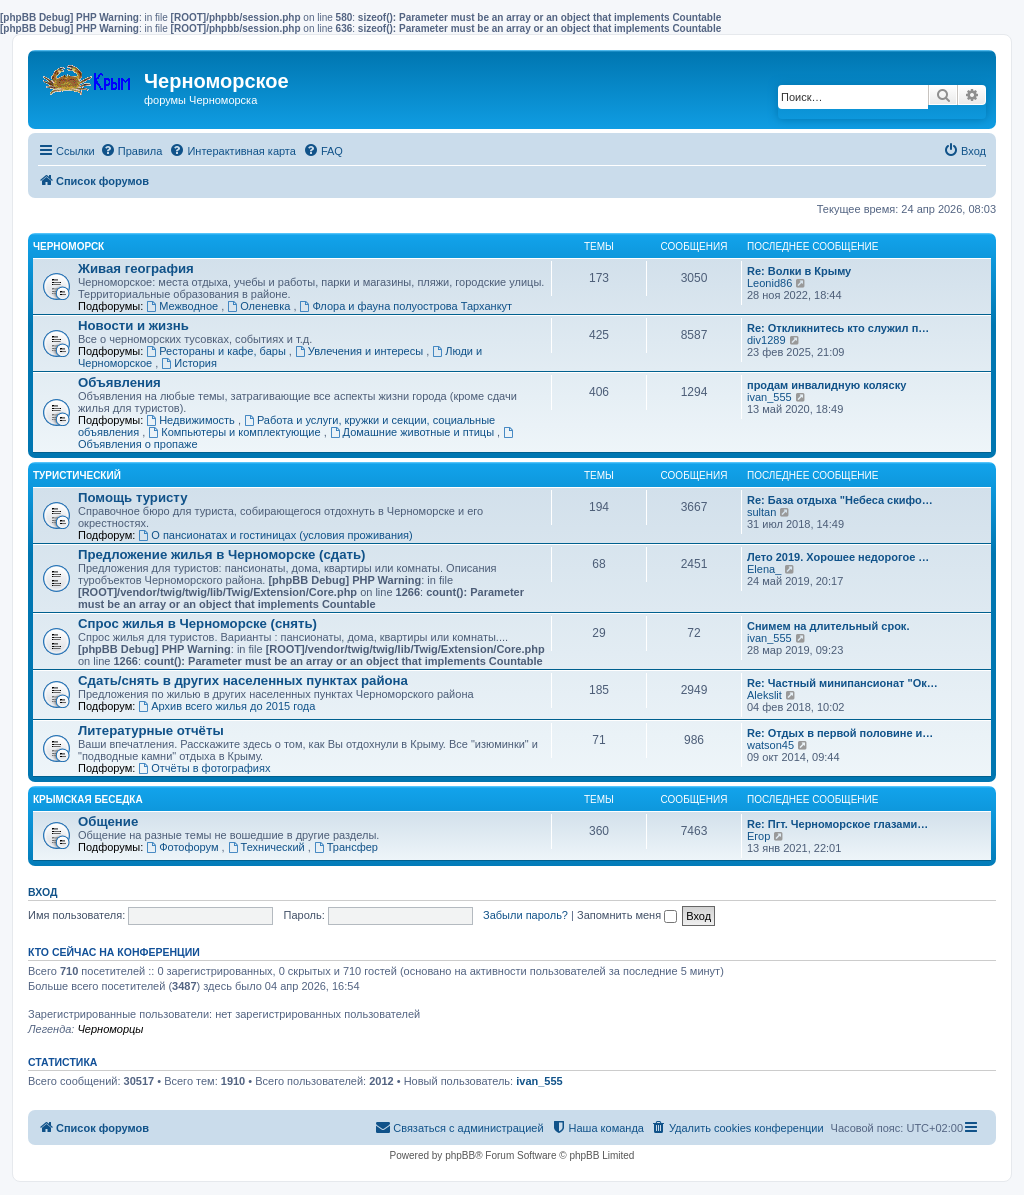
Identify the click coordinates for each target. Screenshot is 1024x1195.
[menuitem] (131, 151)
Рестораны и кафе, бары (217, 351)
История (189, 363)
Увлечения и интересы (360, 351)
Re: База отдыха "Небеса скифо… (840, 500)
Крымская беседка (88, 799)
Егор (758, 836)
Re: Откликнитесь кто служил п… (838, 328)
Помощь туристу (132, 497)
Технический (268, 847)
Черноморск (68, 246)
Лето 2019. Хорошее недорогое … (838, 557)
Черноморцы (110, 1029)
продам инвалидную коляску (826, 385)
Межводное (183, 306)
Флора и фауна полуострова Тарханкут (406, 306)
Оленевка (260, 306)
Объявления (119, 382)
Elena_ (764, 569)
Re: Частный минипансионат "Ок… (842, 683)
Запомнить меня (627, 915)
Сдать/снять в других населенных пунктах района (243, 680)
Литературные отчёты (151, 730)
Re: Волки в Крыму (799, 271)
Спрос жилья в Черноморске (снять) (197, 623)
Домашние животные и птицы (413, 432)
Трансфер (346, 847)
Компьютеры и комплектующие (235, 432)
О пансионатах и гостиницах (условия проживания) (275, 535)
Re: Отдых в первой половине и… (840, 733)
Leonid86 (769, 283)
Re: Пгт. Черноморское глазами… (837, 824)
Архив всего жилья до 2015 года (226, 706)
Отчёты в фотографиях (204, 768)
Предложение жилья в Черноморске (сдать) (222, 554)
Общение (108, 821)
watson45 (770, 745)
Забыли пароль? (525, 915)
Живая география (136, 268)
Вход (42, 892)
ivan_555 (769, 397)
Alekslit (764, 695)
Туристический (77, 475)
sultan (761, 512)
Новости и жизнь (133, 325)
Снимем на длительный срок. (828, 626)
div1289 (766, 340)
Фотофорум (183, 847)
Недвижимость (192, 420)
